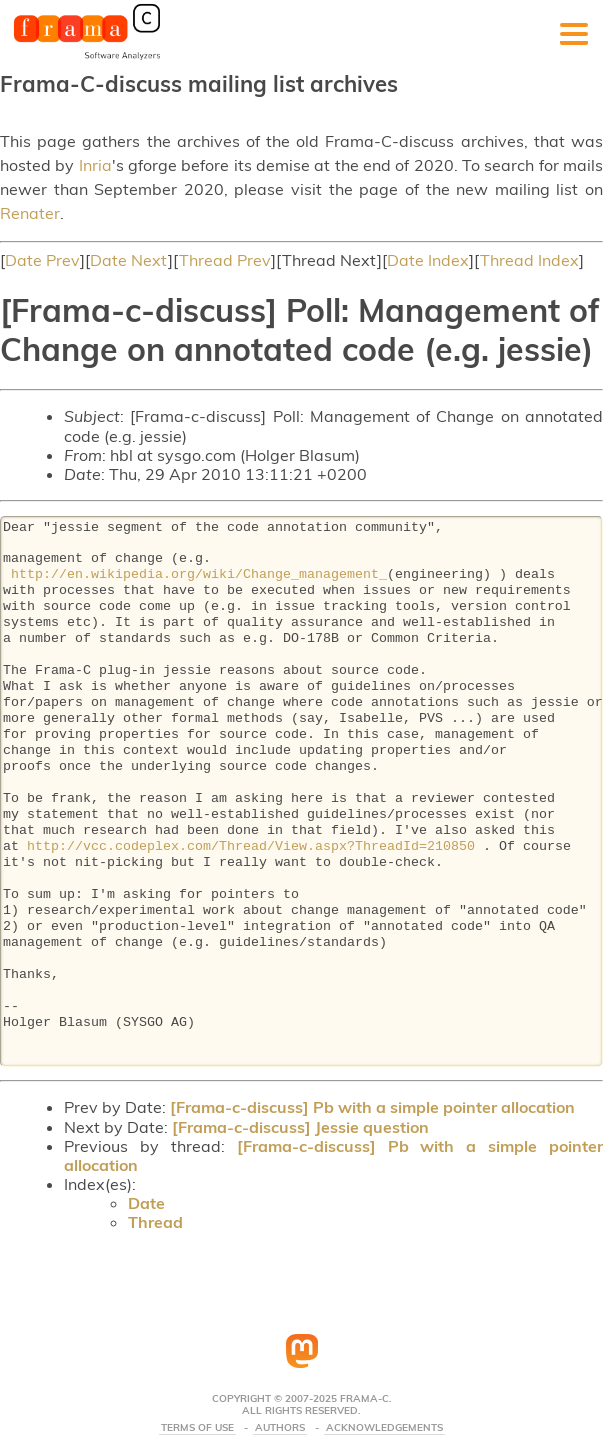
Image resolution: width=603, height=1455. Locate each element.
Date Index (428, 260)
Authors (280, 1428)
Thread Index (529, 260)
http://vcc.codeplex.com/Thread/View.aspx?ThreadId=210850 (251, 847)
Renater (30, 213)
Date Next (129, 260)
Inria (95, 165)
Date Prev (42, 260)
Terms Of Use (197, 1428)
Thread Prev (225, 260)
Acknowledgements (384, 1428)
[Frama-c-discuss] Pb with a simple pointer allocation (372, 1107)
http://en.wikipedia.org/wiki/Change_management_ (199, 575)
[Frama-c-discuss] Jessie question (300, 1127)
